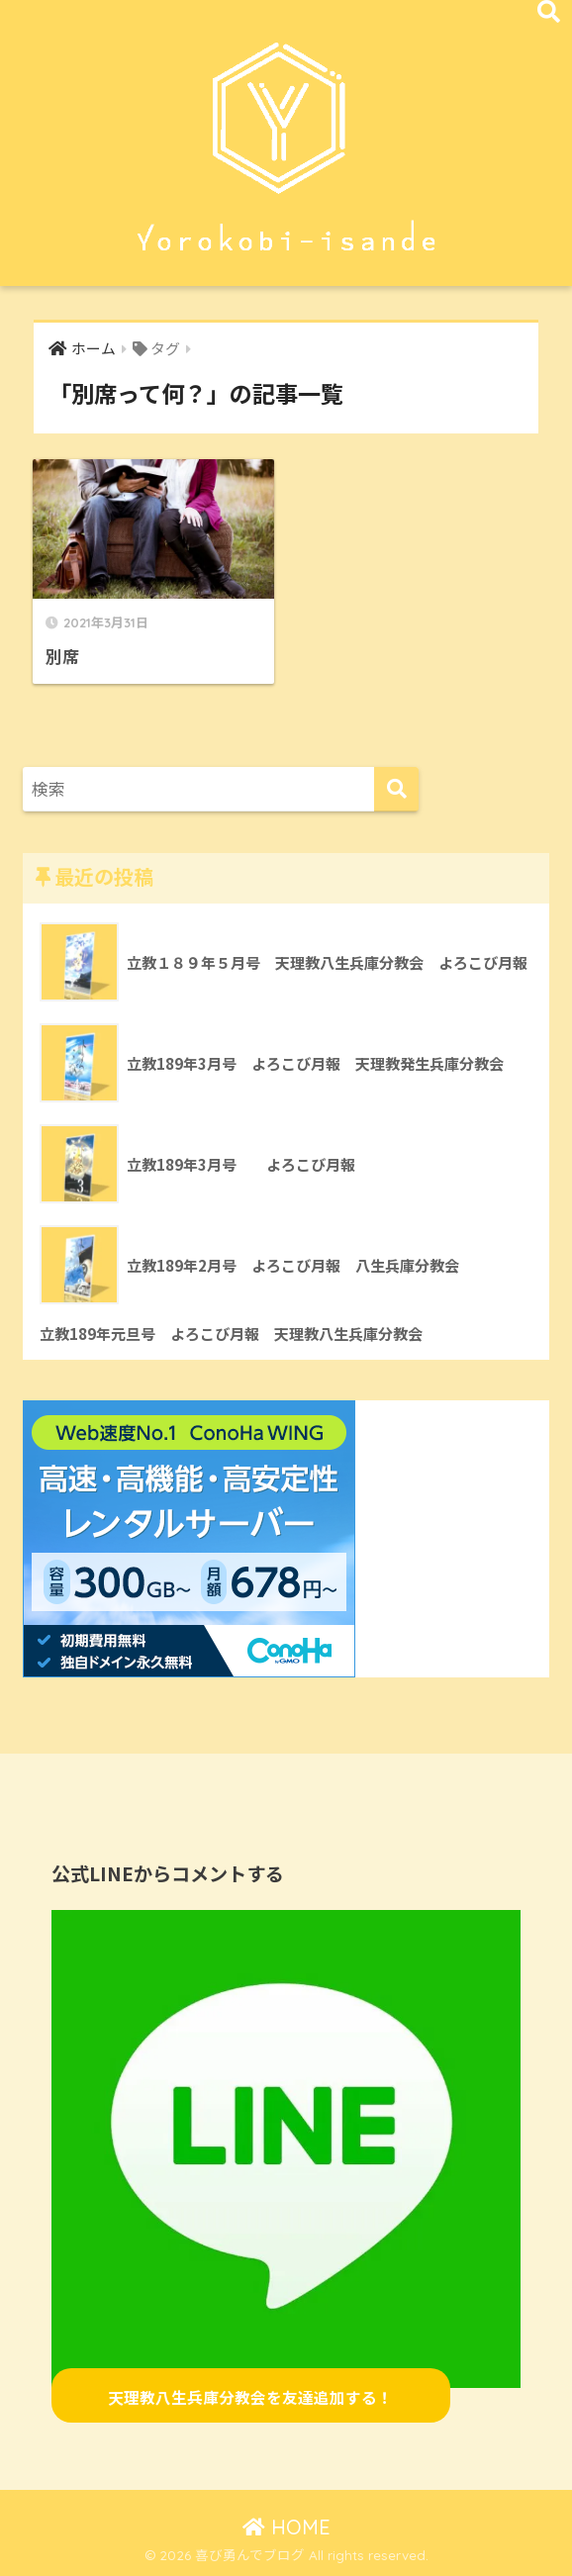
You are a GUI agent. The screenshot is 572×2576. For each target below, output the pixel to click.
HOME (286, 2527)
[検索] (396, 789)
